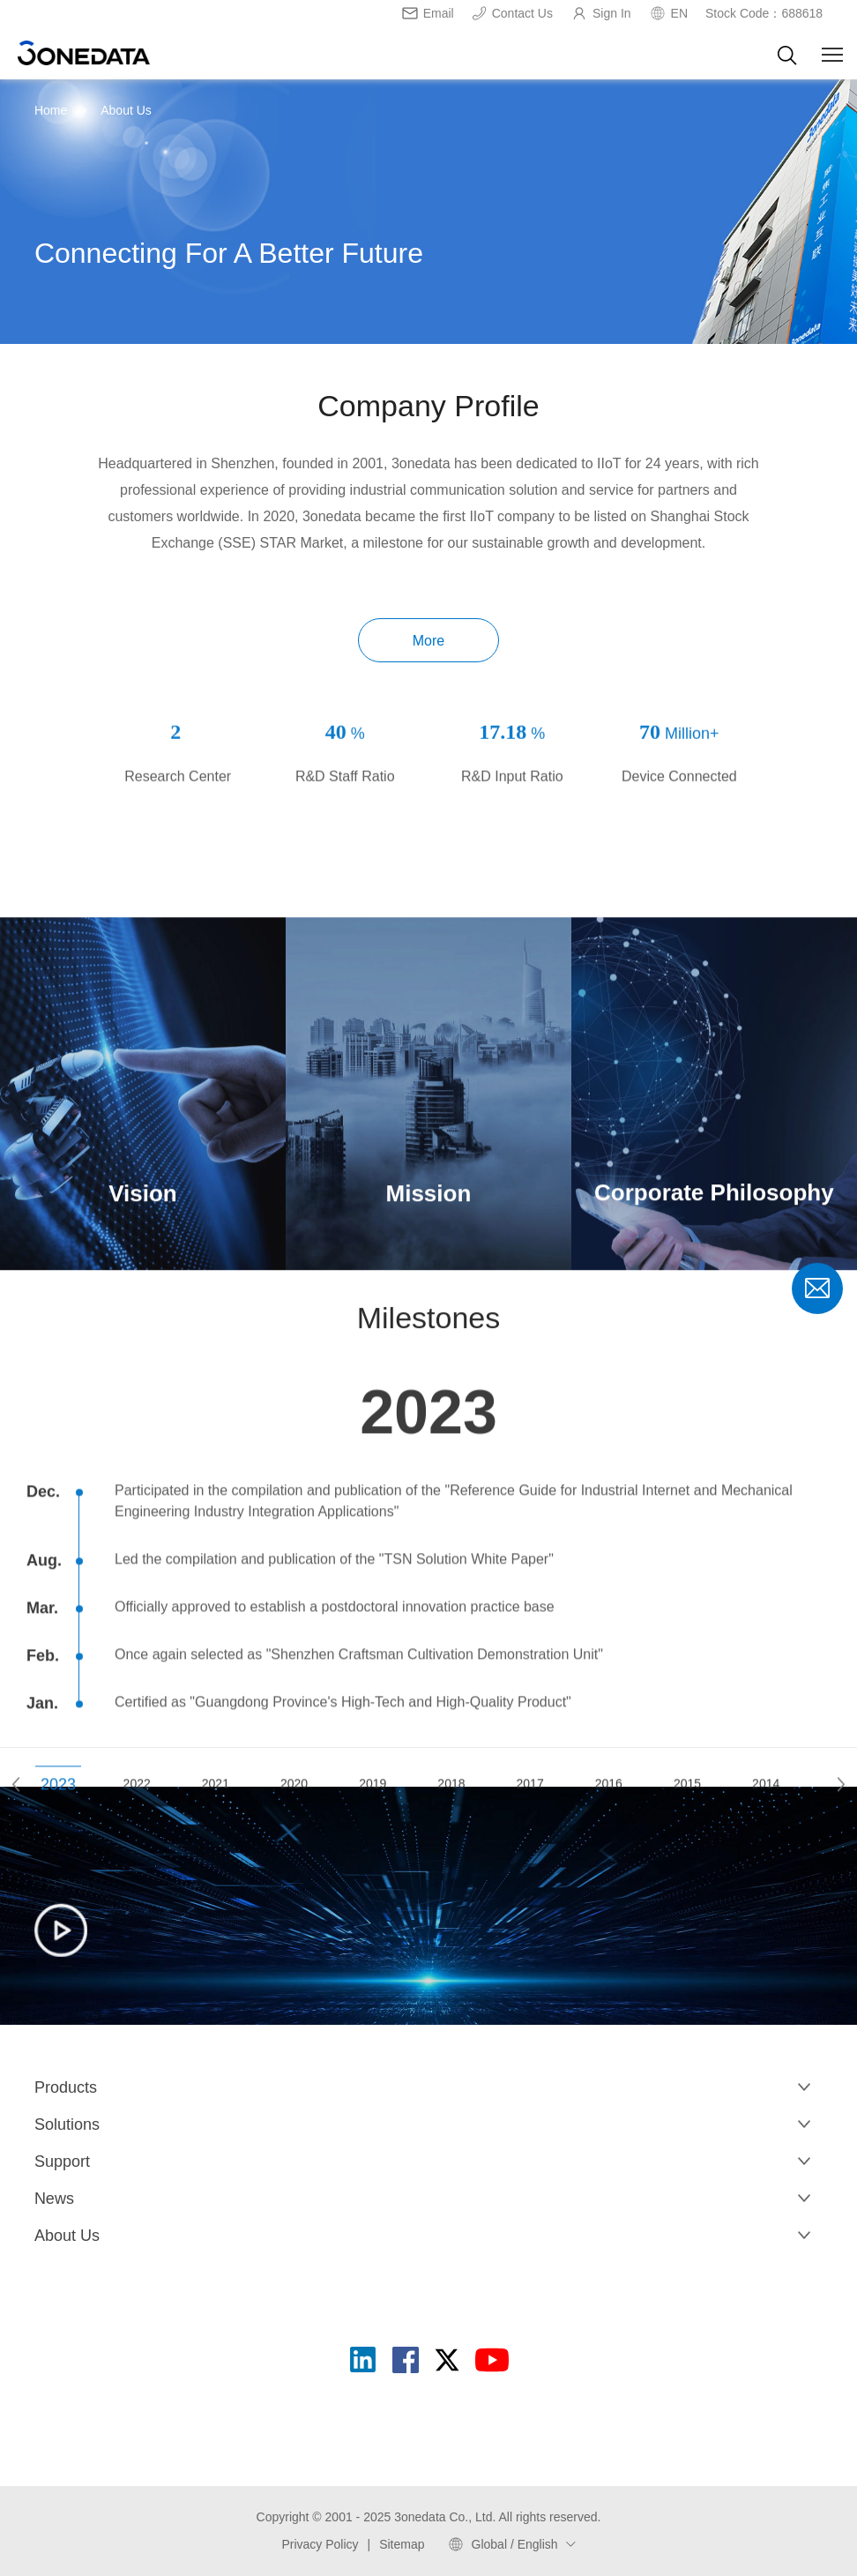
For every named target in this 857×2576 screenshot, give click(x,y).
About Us (126, 110)
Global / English (515, 2544)
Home (50, 110)
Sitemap (401, 2544)
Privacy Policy (319, 2544)
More (428, 640)
